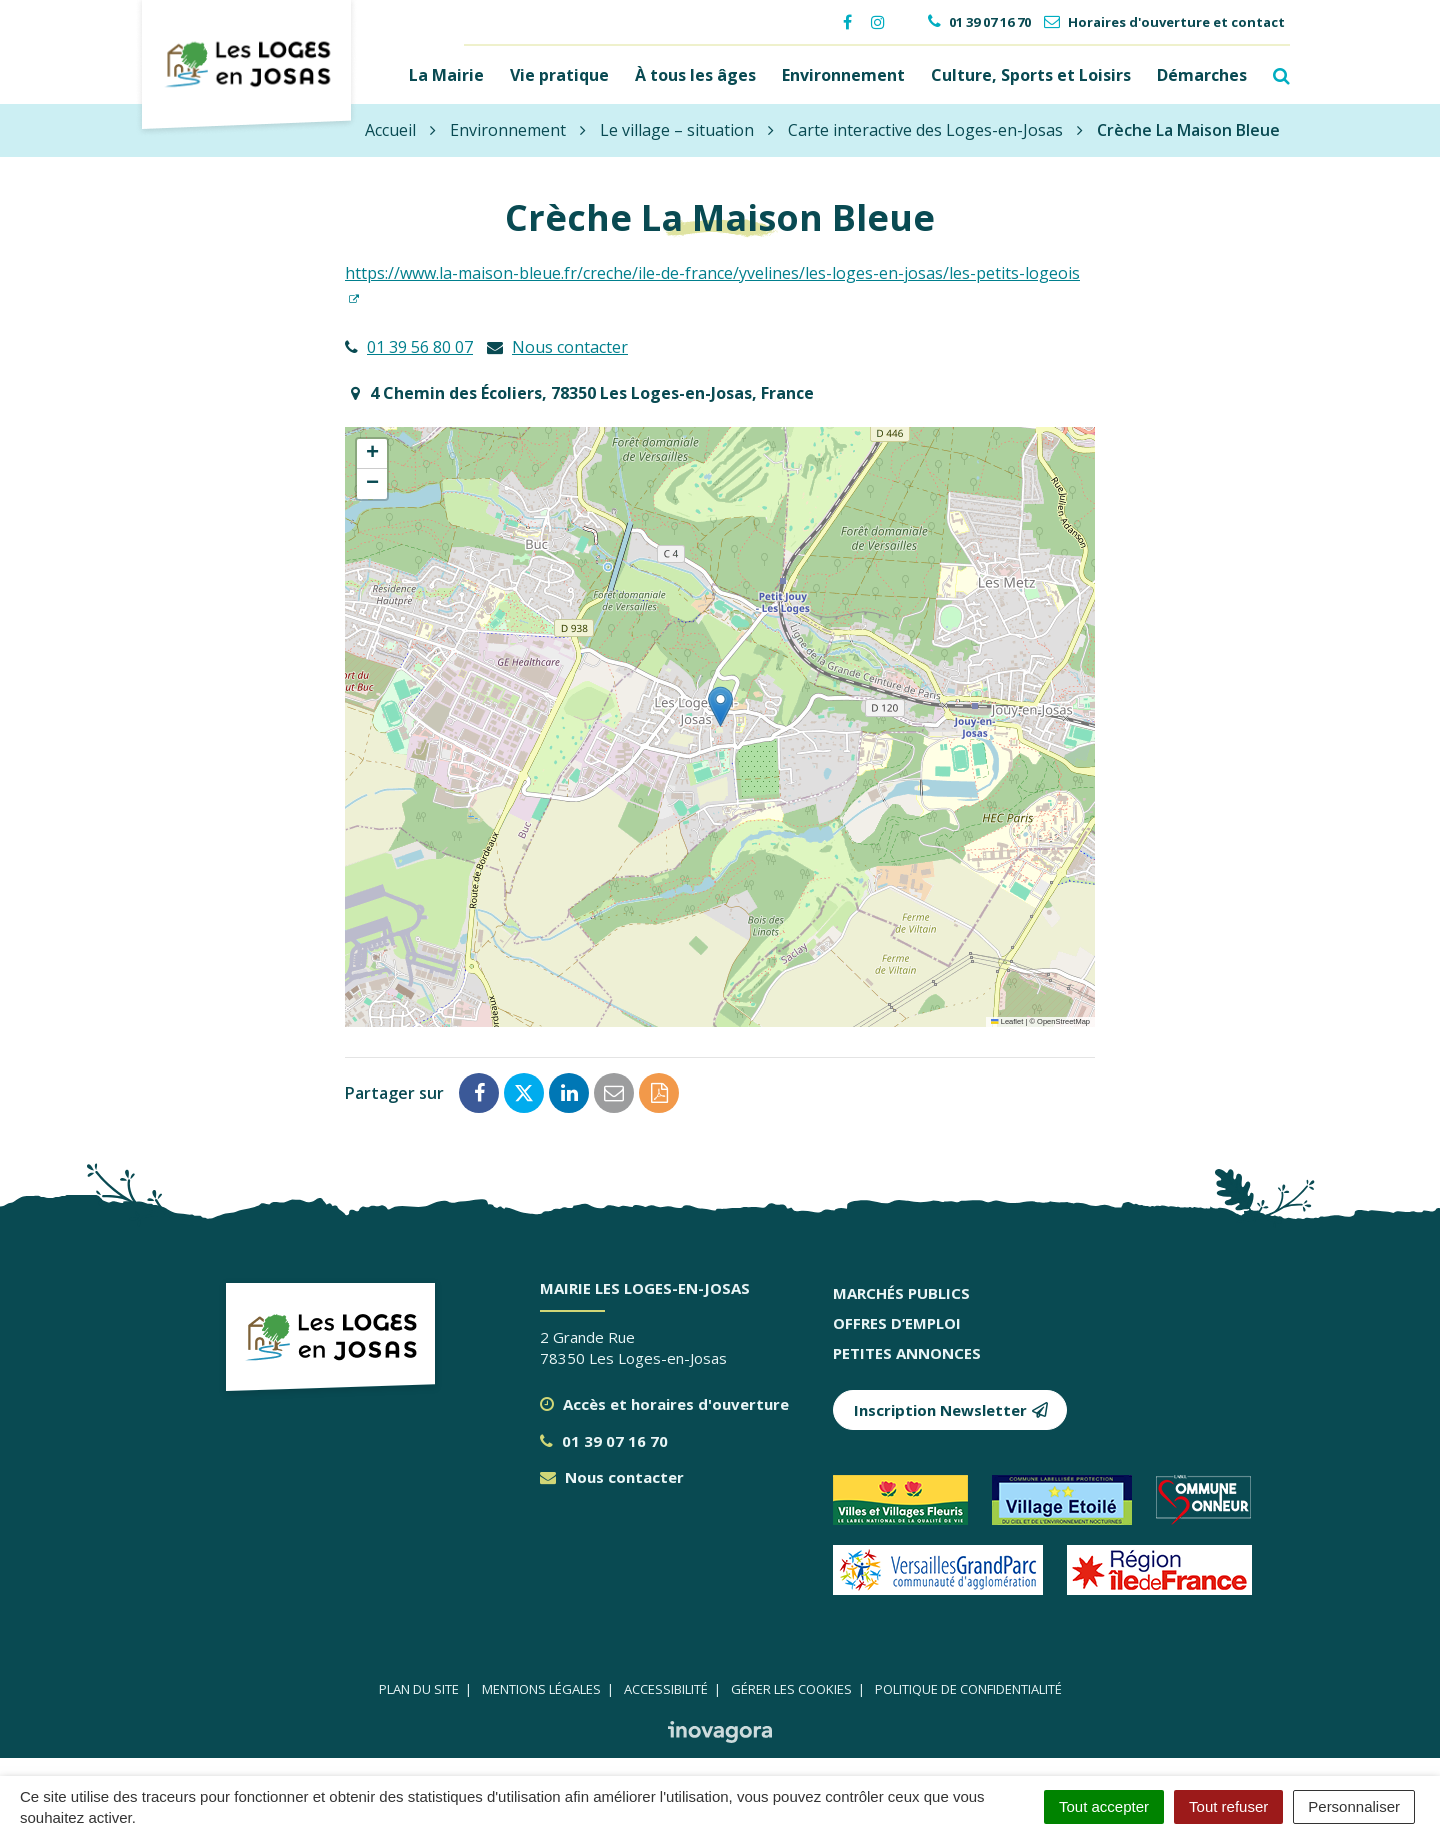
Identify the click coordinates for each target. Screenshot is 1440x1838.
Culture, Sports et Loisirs (1031, 74)
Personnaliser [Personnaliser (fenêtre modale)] (1354, 1806)
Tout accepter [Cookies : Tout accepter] (1104, 1806)
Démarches (1202, 74)
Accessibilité (666, 1687)
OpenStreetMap (1063, 1019)
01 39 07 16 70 (604, 1439)
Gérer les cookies (791, 1687)
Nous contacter (570, 345)
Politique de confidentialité (968, 1687)
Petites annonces (907, 1351)
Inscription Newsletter (951, 1408)
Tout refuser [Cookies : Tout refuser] (1228, 1806)
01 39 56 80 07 (420, 345)
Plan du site (419, 1687)
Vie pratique (559, 74)
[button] (720, 704)
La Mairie (446, 74)
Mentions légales (541, 1687)
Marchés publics (901, 1291)
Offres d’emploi (897, 1321)
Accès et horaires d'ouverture (664, 1402)
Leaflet (1007, 1019)
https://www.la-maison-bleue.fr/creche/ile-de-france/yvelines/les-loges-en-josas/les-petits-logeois (712, 271)
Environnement (843, 74)
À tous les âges (695, 74)
